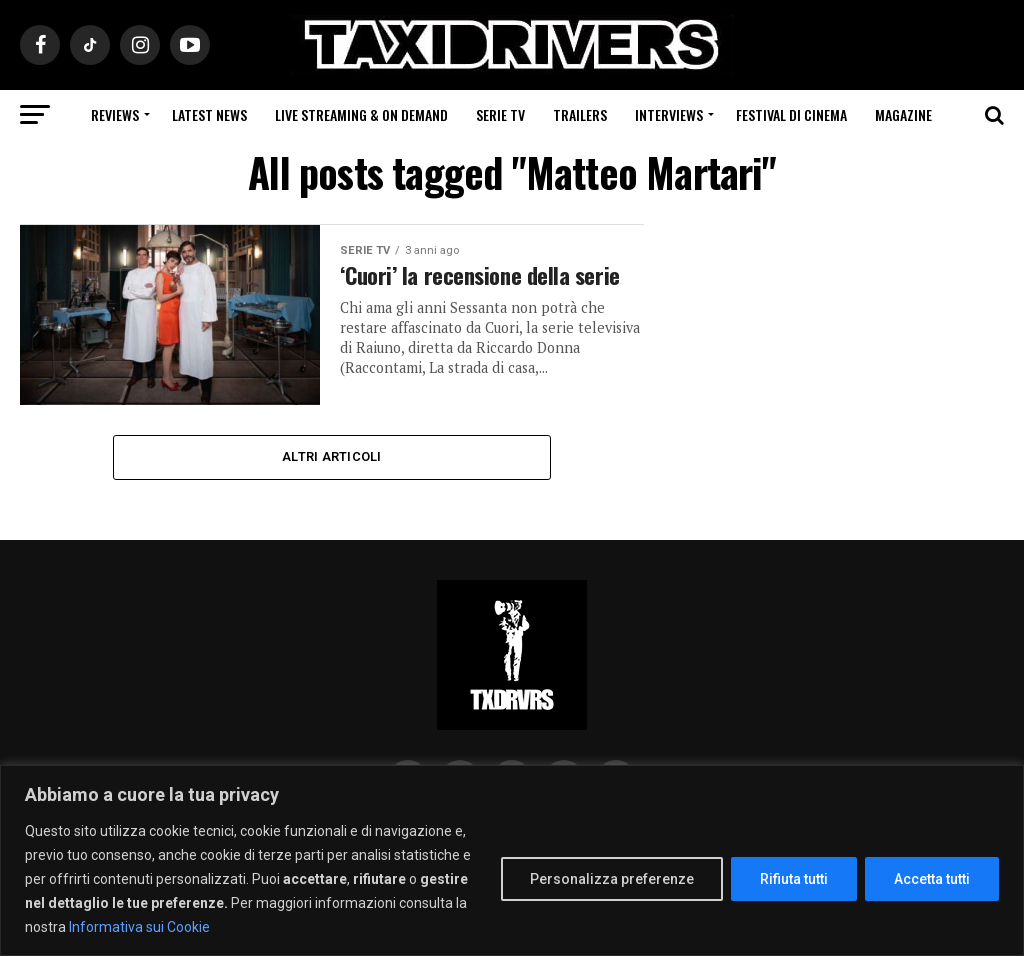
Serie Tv (500, 114)
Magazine (903, 114)
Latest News (209, 114)
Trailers (580, 114)
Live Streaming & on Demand (361, 114)
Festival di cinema (791, 114)
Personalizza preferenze (612, 879)
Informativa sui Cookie (139, 927)
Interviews (669, 114)
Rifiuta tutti (794, 879)
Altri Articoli (332, 456)
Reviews (115, 114)
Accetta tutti (932, 879)
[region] (512, 860)
